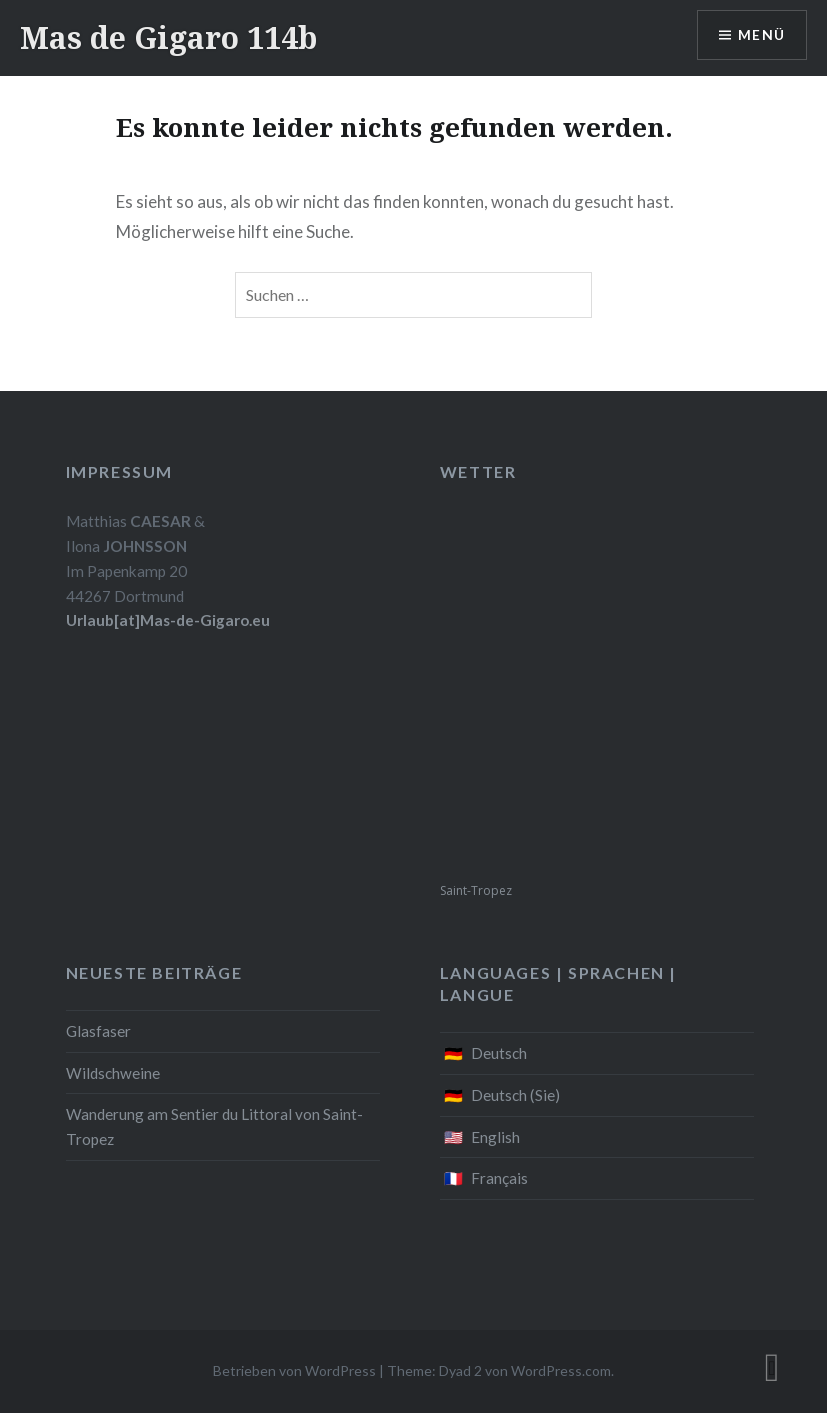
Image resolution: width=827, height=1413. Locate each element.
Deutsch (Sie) (515, 1095)
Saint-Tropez (476, 890)
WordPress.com (561, 1370)
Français (499, 1178)
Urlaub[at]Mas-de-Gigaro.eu (168, 620)
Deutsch (499, 1053)
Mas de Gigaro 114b (168, 37)
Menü (761, 35)
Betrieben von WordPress (294, 1370)
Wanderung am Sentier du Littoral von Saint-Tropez (214, 1126)
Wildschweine (113, 1073)
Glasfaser (98, 1031)
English (495, 1137)
